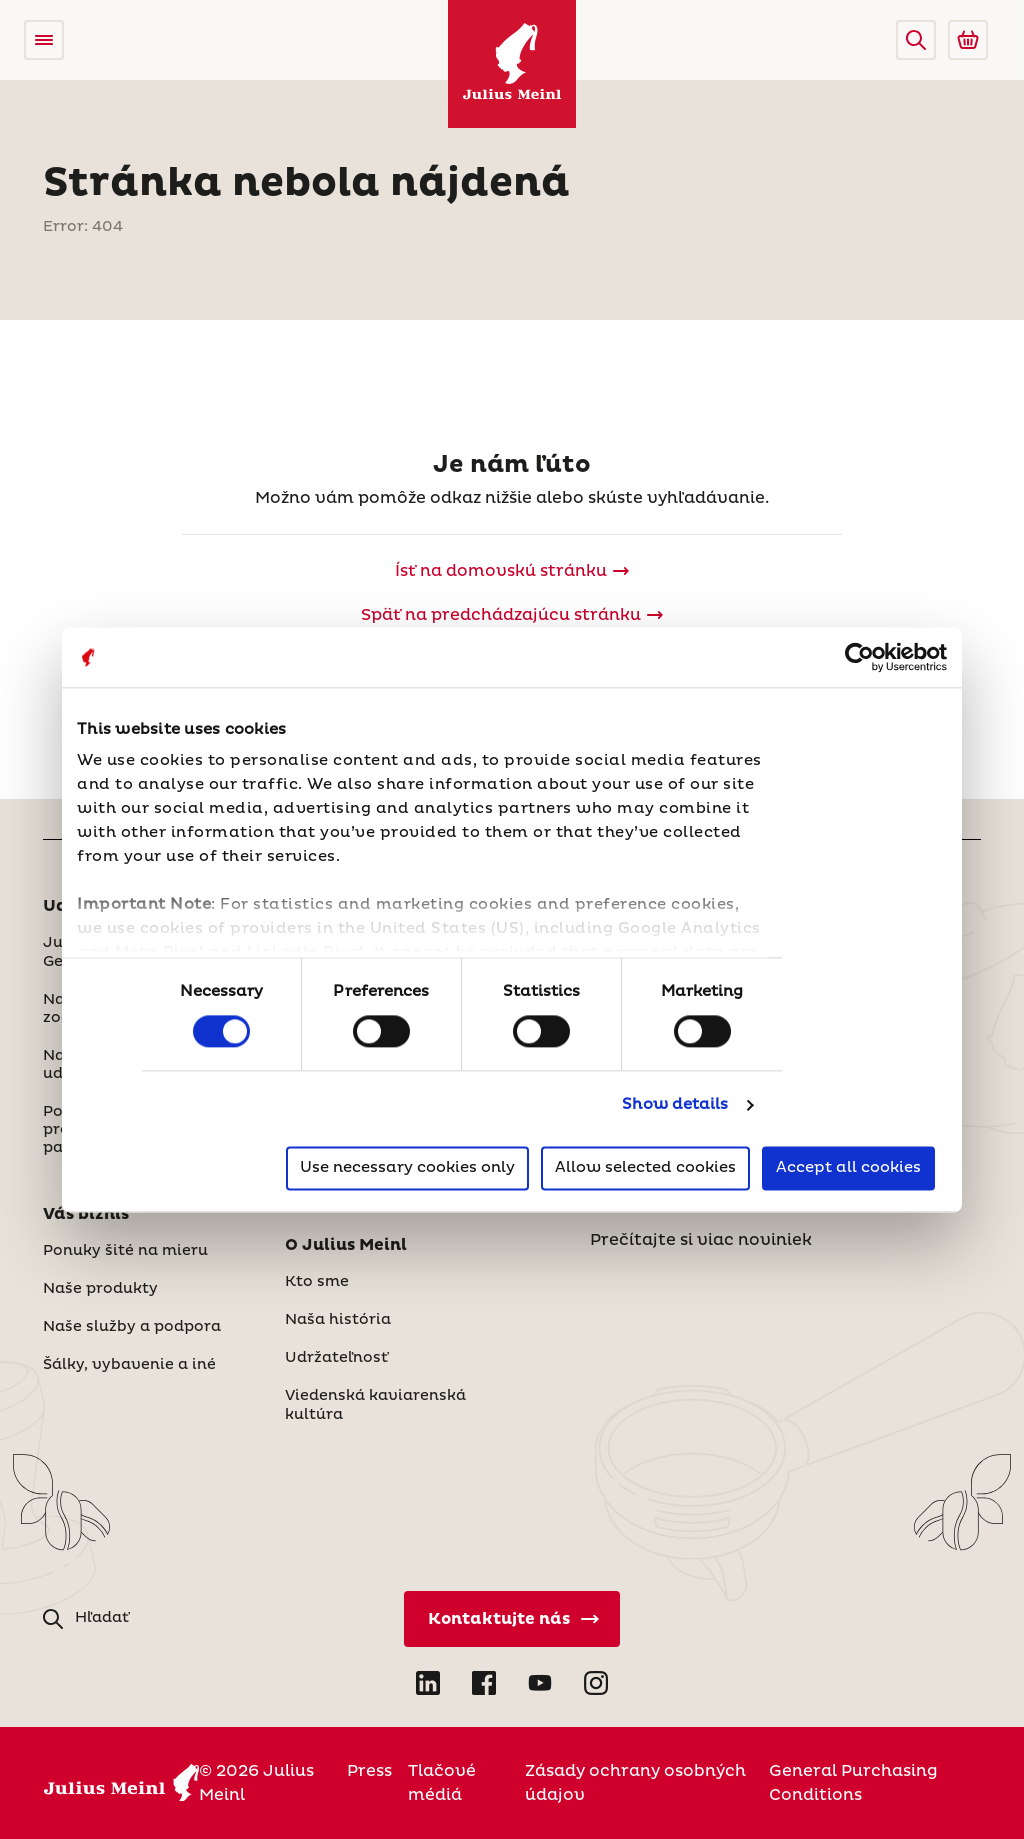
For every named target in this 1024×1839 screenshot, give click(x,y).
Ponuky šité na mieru (125, 1251)
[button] (916, 40)
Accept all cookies (848, 1167)
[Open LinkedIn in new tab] (428, 1683)
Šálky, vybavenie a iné (129, 1365)
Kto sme (317, 1282)
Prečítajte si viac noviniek (701, 1240)
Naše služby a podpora (132, 1327)
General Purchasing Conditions (853, 1783)
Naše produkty (100, 1289)
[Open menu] (44, 40)
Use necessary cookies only (407, 1167)
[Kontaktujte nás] (512, 1619)
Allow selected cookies (645, 1167)
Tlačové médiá (442, 1783)
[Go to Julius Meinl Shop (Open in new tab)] (968, 40)
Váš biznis (86, 1214)
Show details (675, 1105)
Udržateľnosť (336, 1358)
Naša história (338, 1320)
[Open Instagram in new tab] (596, 1683)
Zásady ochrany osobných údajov (635, 1783)
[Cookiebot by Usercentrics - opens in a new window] (859, 657)
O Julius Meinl (346, 1245)
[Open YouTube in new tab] (540, 1683)
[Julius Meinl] (512, 64)
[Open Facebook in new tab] (484, 1683)
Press (369, 1771)
